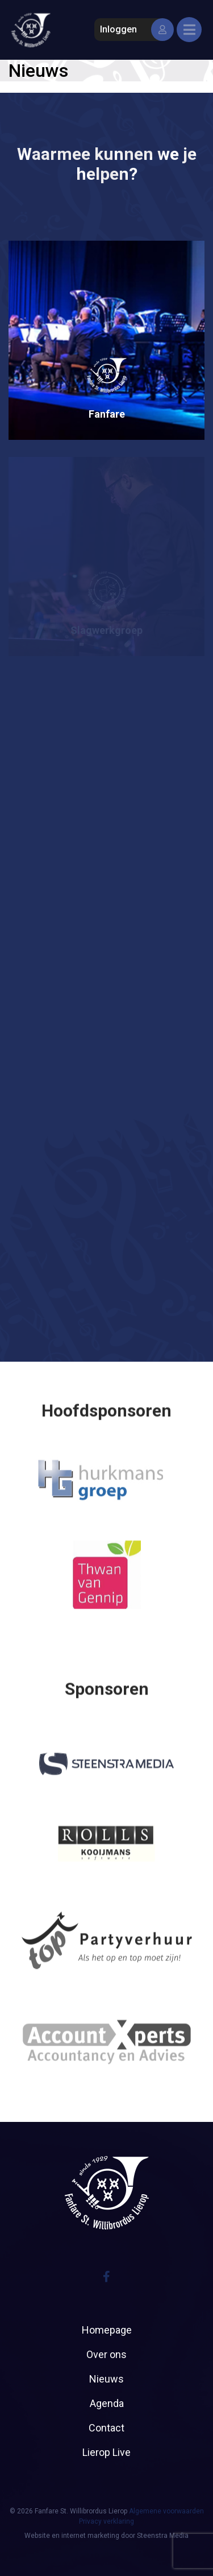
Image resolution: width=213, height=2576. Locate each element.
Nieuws (106, 2379)
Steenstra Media (163, 2536)
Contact (106, 2428)
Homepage (107, 2330)
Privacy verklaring (106, 2521)
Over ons (106, 2354)
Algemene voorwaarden (166, 2511)
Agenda (107, 2403)
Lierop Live (106, 2452)
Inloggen (134, 29)
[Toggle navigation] (189, 29)
